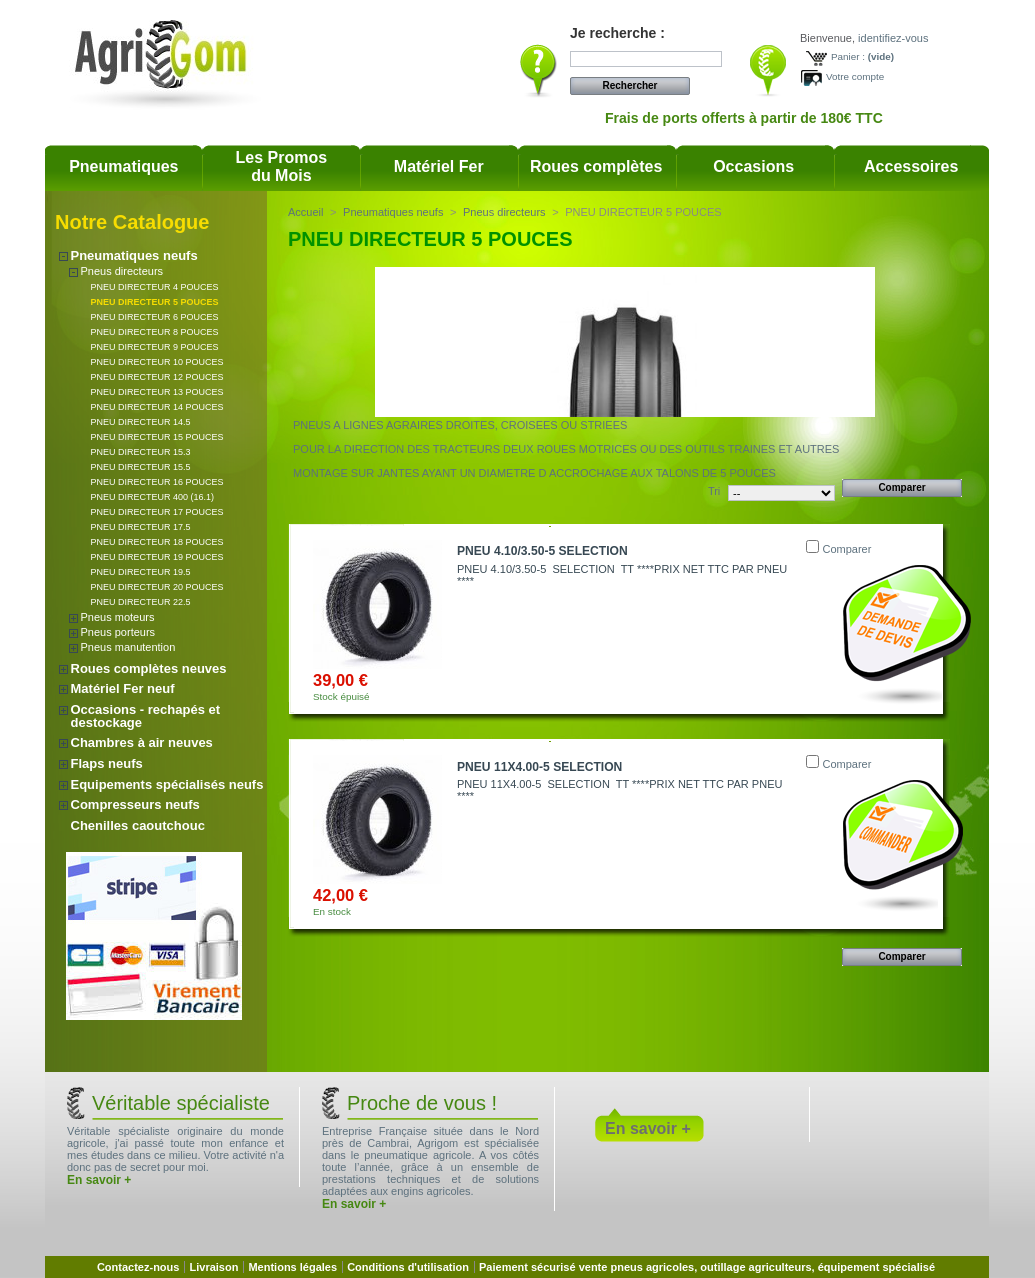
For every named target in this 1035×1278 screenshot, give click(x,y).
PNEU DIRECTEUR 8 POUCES (155, 332)
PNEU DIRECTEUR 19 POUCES (157, 557)
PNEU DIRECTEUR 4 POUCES (155, 287)
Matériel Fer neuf (123, 688)
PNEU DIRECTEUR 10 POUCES (157, 362)
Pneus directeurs (122, 271)
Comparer (846, 549)
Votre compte (855, 76)
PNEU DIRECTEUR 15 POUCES (157, 437)
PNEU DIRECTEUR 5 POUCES (155, 302)
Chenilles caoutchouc (138, 825)
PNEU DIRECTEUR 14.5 (141, 422)
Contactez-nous (138, 1267)
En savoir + (99, 1180)
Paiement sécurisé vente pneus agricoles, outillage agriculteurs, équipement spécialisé (707, 1267)
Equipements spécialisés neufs (167, 784)
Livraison (213, 1267)
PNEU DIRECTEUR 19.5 (141, 572)
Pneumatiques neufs (134, 255)
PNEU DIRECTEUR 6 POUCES (155, 317)
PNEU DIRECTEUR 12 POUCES (157, 377)
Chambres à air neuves (142, 742)
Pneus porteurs (118, 632)
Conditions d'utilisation (408, 1267)
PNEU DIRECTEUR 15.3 (141, 452)
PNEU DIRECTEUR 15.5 (141, 467)
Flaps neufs (107, 763)
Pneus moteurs (118, 617)
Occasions (753, 166)
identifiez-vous (893, 38)
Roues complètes (596, 166)
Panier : (848, 56)
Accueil (305, 212)
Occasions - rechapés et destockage (146, 716)
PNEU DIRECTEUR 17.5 (141, 527)
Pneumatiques (123, 166)
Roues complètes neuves (149, 668)
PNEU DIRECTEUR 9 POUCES (155, 347)
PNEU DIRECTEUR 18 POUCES (157, 542)
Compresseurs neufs (135, 804)
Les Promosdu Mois (282, 166)
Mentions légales (292, 1267)
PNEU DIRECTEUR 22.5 (141, 602)
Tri (714, 491)
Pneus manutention (128, 647)
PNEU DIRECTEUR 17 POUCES (157, 512)
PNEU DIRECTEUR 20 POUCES (157, 587)
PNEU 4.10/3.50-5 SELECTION (542, 551)
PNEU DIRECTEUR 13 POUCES (157, 392)
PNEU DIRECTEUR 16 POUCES (157, 482)
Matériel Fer (439, 166)
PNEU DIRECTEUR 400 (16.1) (153, 497)
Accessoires (911, 166)
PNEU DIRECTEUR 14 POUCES (157, 407)
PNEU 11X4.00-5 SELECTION (539, 767)
